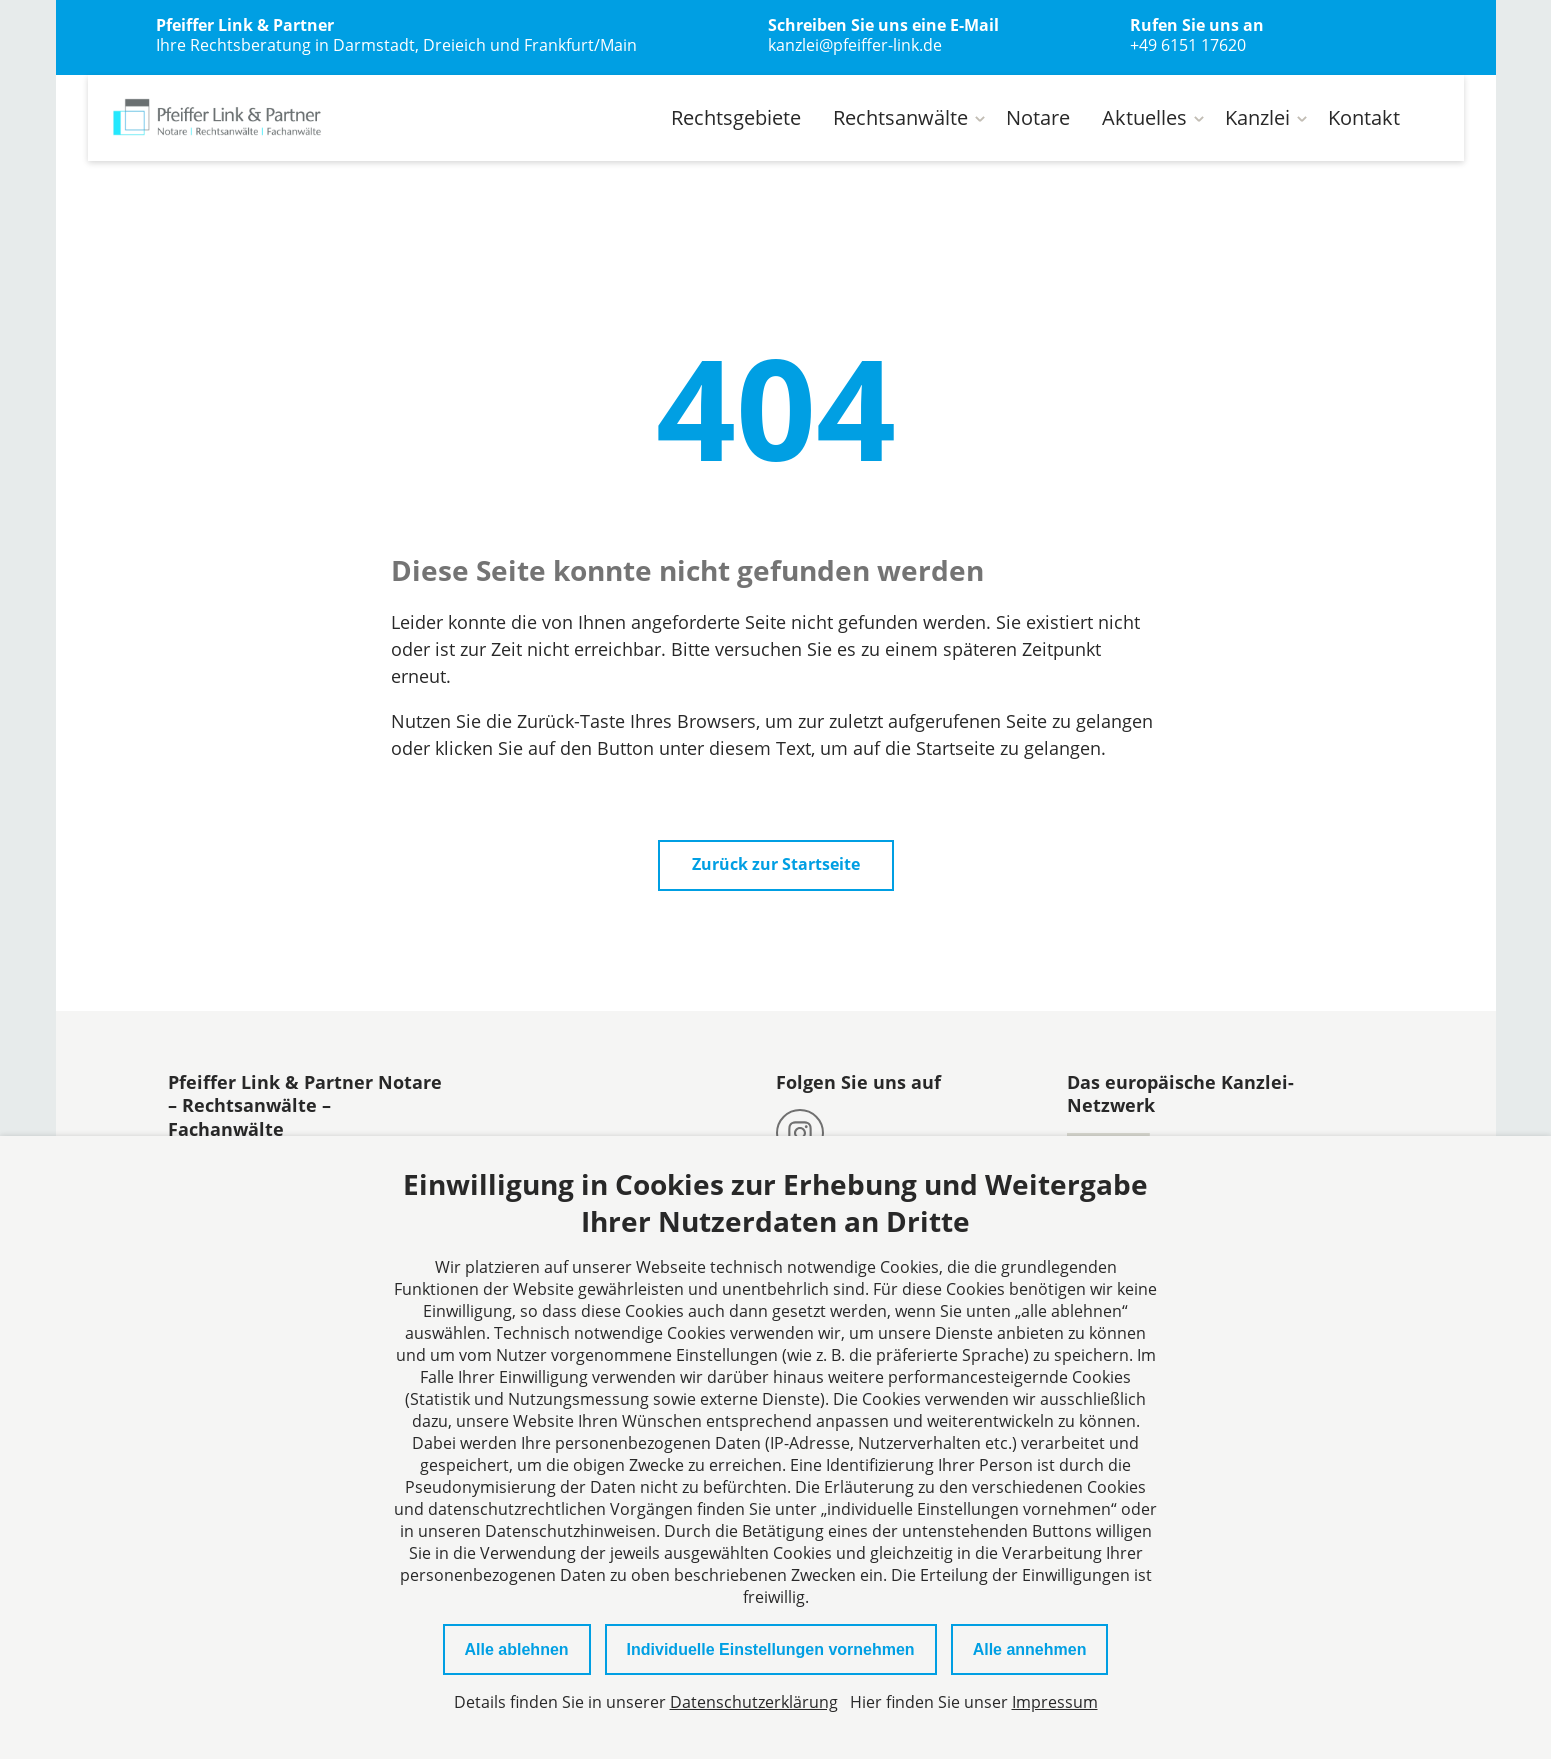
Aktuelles (1144, 117)
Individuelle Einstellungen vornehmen (771, 1649)
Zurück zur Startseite (776, 865)
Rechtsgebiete (736, 117)
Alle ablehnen (517, 1649)
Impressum (1055, 1702)
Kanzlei (1257, 117)
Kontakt (1364, 117)
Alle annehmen (1030, 1649)
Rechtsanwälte (900, 117)
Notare (1038, 117)
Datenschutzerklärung (754, 1702)
